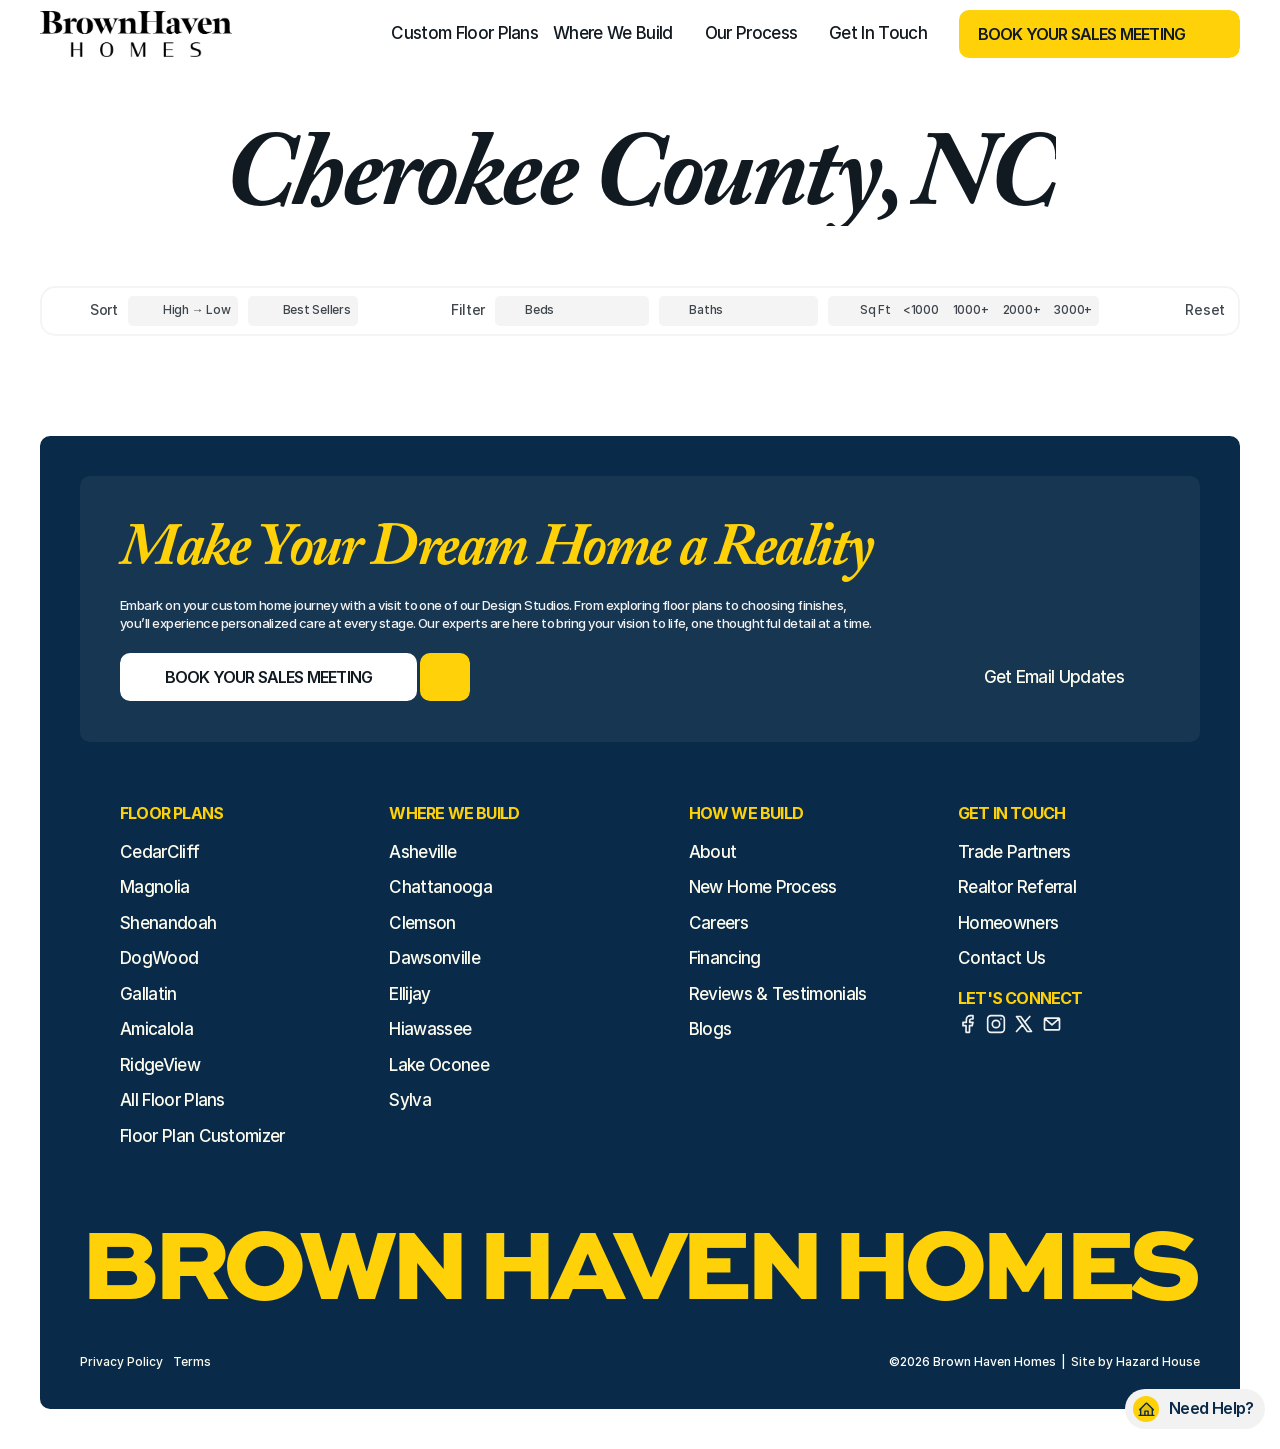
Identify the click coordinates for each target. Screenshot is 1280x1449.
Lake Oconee (439, 1065)
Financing (725, 958)
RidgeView (160, 1065)
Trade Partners (1014, 852)
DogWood (159, 958)
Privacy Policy (121, 1361)
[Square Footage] (921, 311)
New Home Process (763, 887)
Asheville (422, 852)
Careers (718, 923)
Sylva (410, 1100)
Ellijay (409, 994)
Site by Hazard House (1135, 1361)
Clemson (422, 923)
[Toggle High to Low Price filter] (183, 311)
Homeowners (1008, 923)
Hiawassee (430, 1029)
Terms (192, 1361)
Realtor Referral (1017, 887)
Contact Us (1001, 958)
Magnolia (155, 887)
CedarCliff (159, 852)
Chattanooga (440, 887)
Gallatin (148, 994)
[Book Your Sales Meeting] (1074, 34)
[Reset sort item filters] (1162, 310)
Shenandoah (168, 923)
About (713, 852)
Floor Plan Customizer (202, 1136)
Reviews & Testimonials (778, 994)
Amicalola (156, 1029)
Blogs (710, 1029)
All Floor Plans (172, 1100)
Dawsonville (434, 958)
